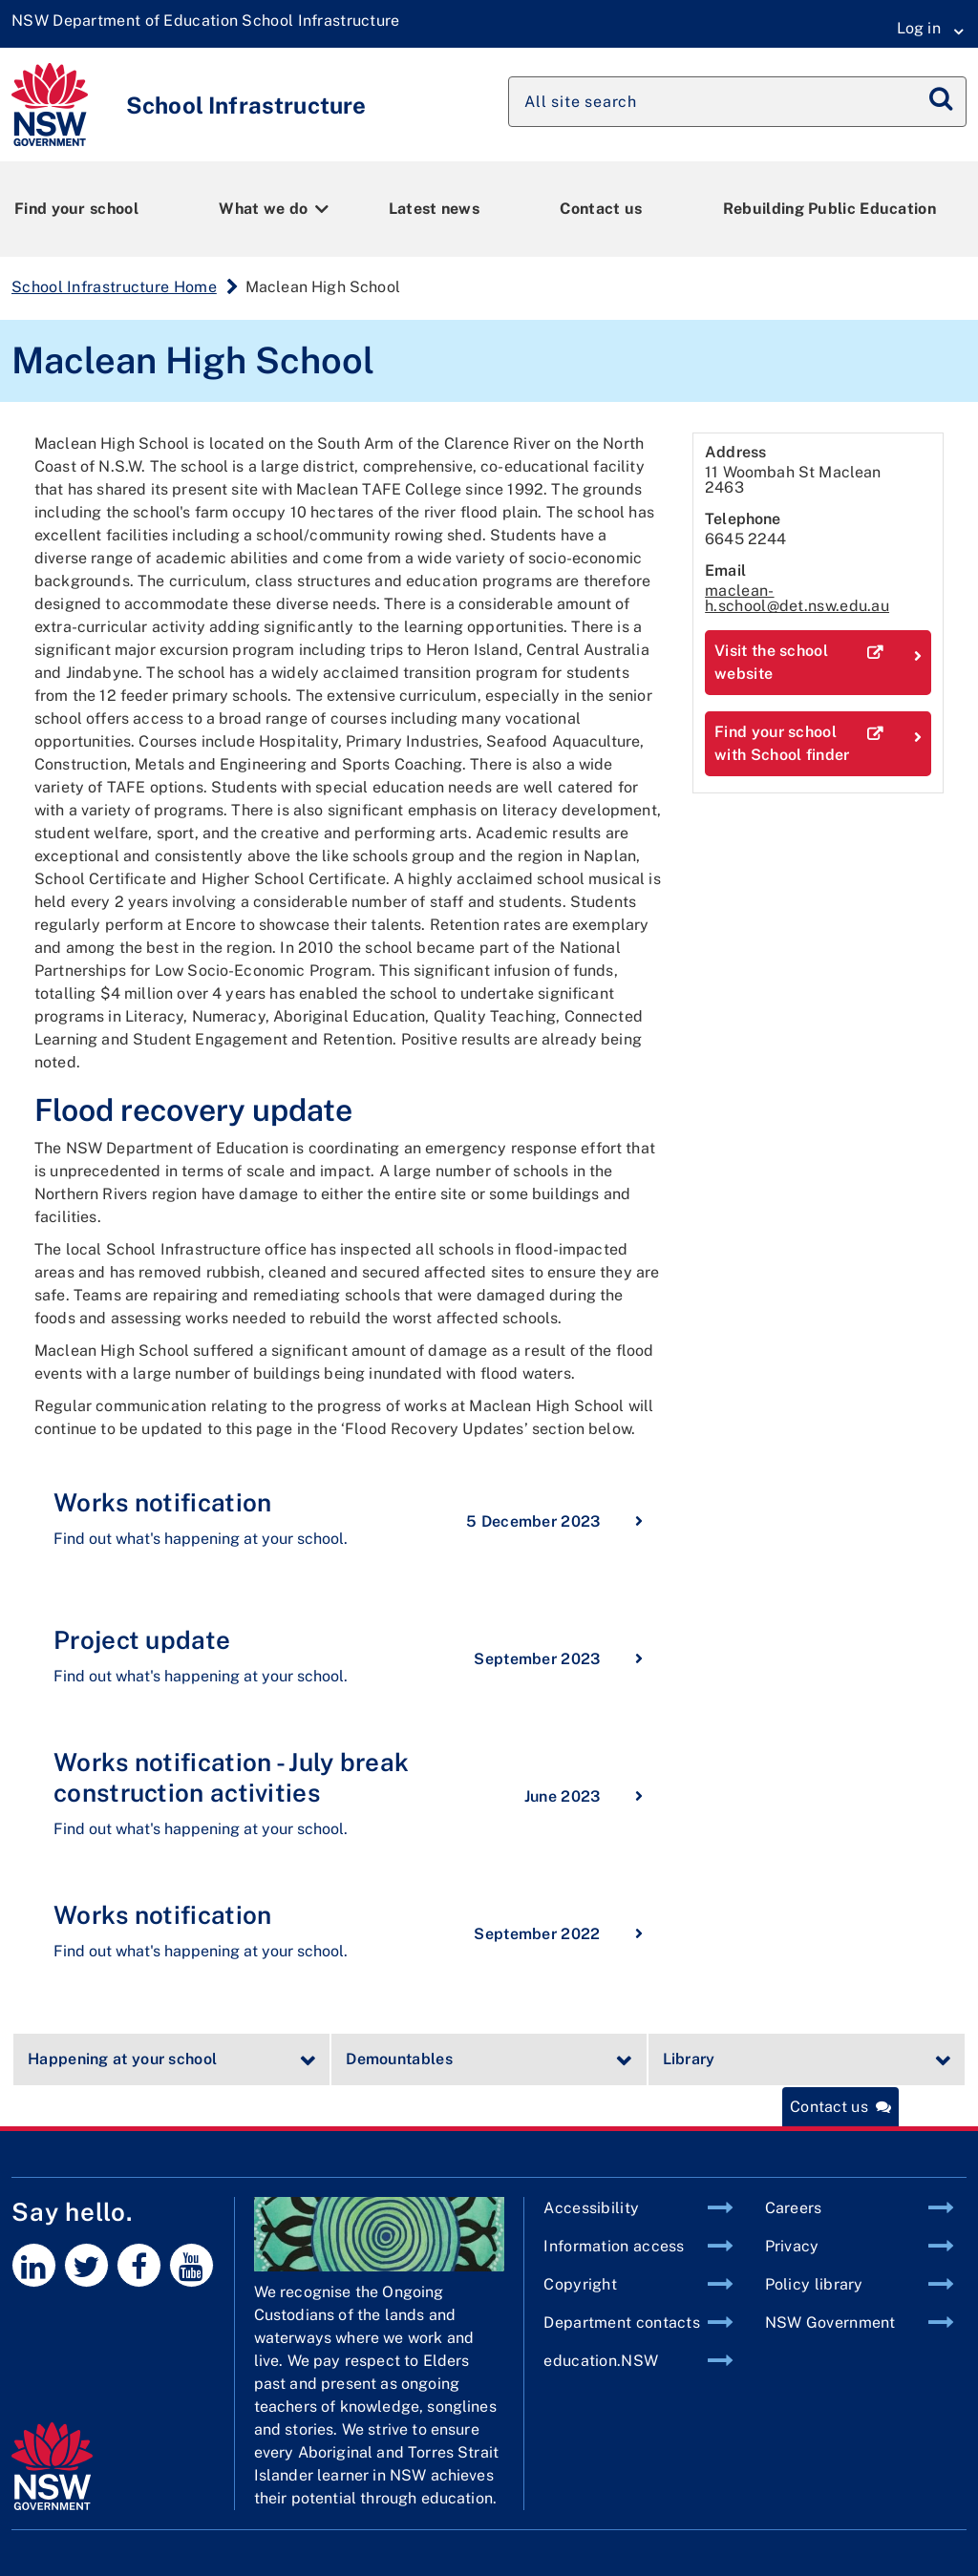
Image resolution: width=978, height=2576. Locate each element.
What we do (263, 209)
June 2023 (583, 1794)
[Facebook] (139, 2265)
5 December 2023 (554, 1520)
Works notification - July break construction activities (231, 1777)
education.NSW (600, 2361)
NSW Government (830, 2322)
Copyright (580, 2284)
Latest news (434, 209)
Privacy (792, 2246)
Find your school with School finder (818, 744)
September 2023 (558, 1657)
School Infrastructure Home (114, 287)
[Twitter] (86, 2265)
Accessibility (591, 2208)
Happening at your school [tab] (122, 2059)
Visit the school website (818, 663)
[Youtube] (191, 2265)
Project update (141, 1640)
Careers (793, 2208)
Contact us (601, 209)
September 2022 (558, 1932)
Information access (613, 2246)
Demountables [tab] (399, 2059)
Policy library (814, 2284)
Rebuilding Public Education (829, 209)
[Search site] (737, 101)
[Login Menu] (923, 29)
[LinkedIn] (33, 2265)
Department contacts (621, 2322)
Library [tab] (689, 2059)
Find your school (76, 209)
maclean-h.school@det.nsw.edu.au (797, 598)
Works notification (162, 1502)
